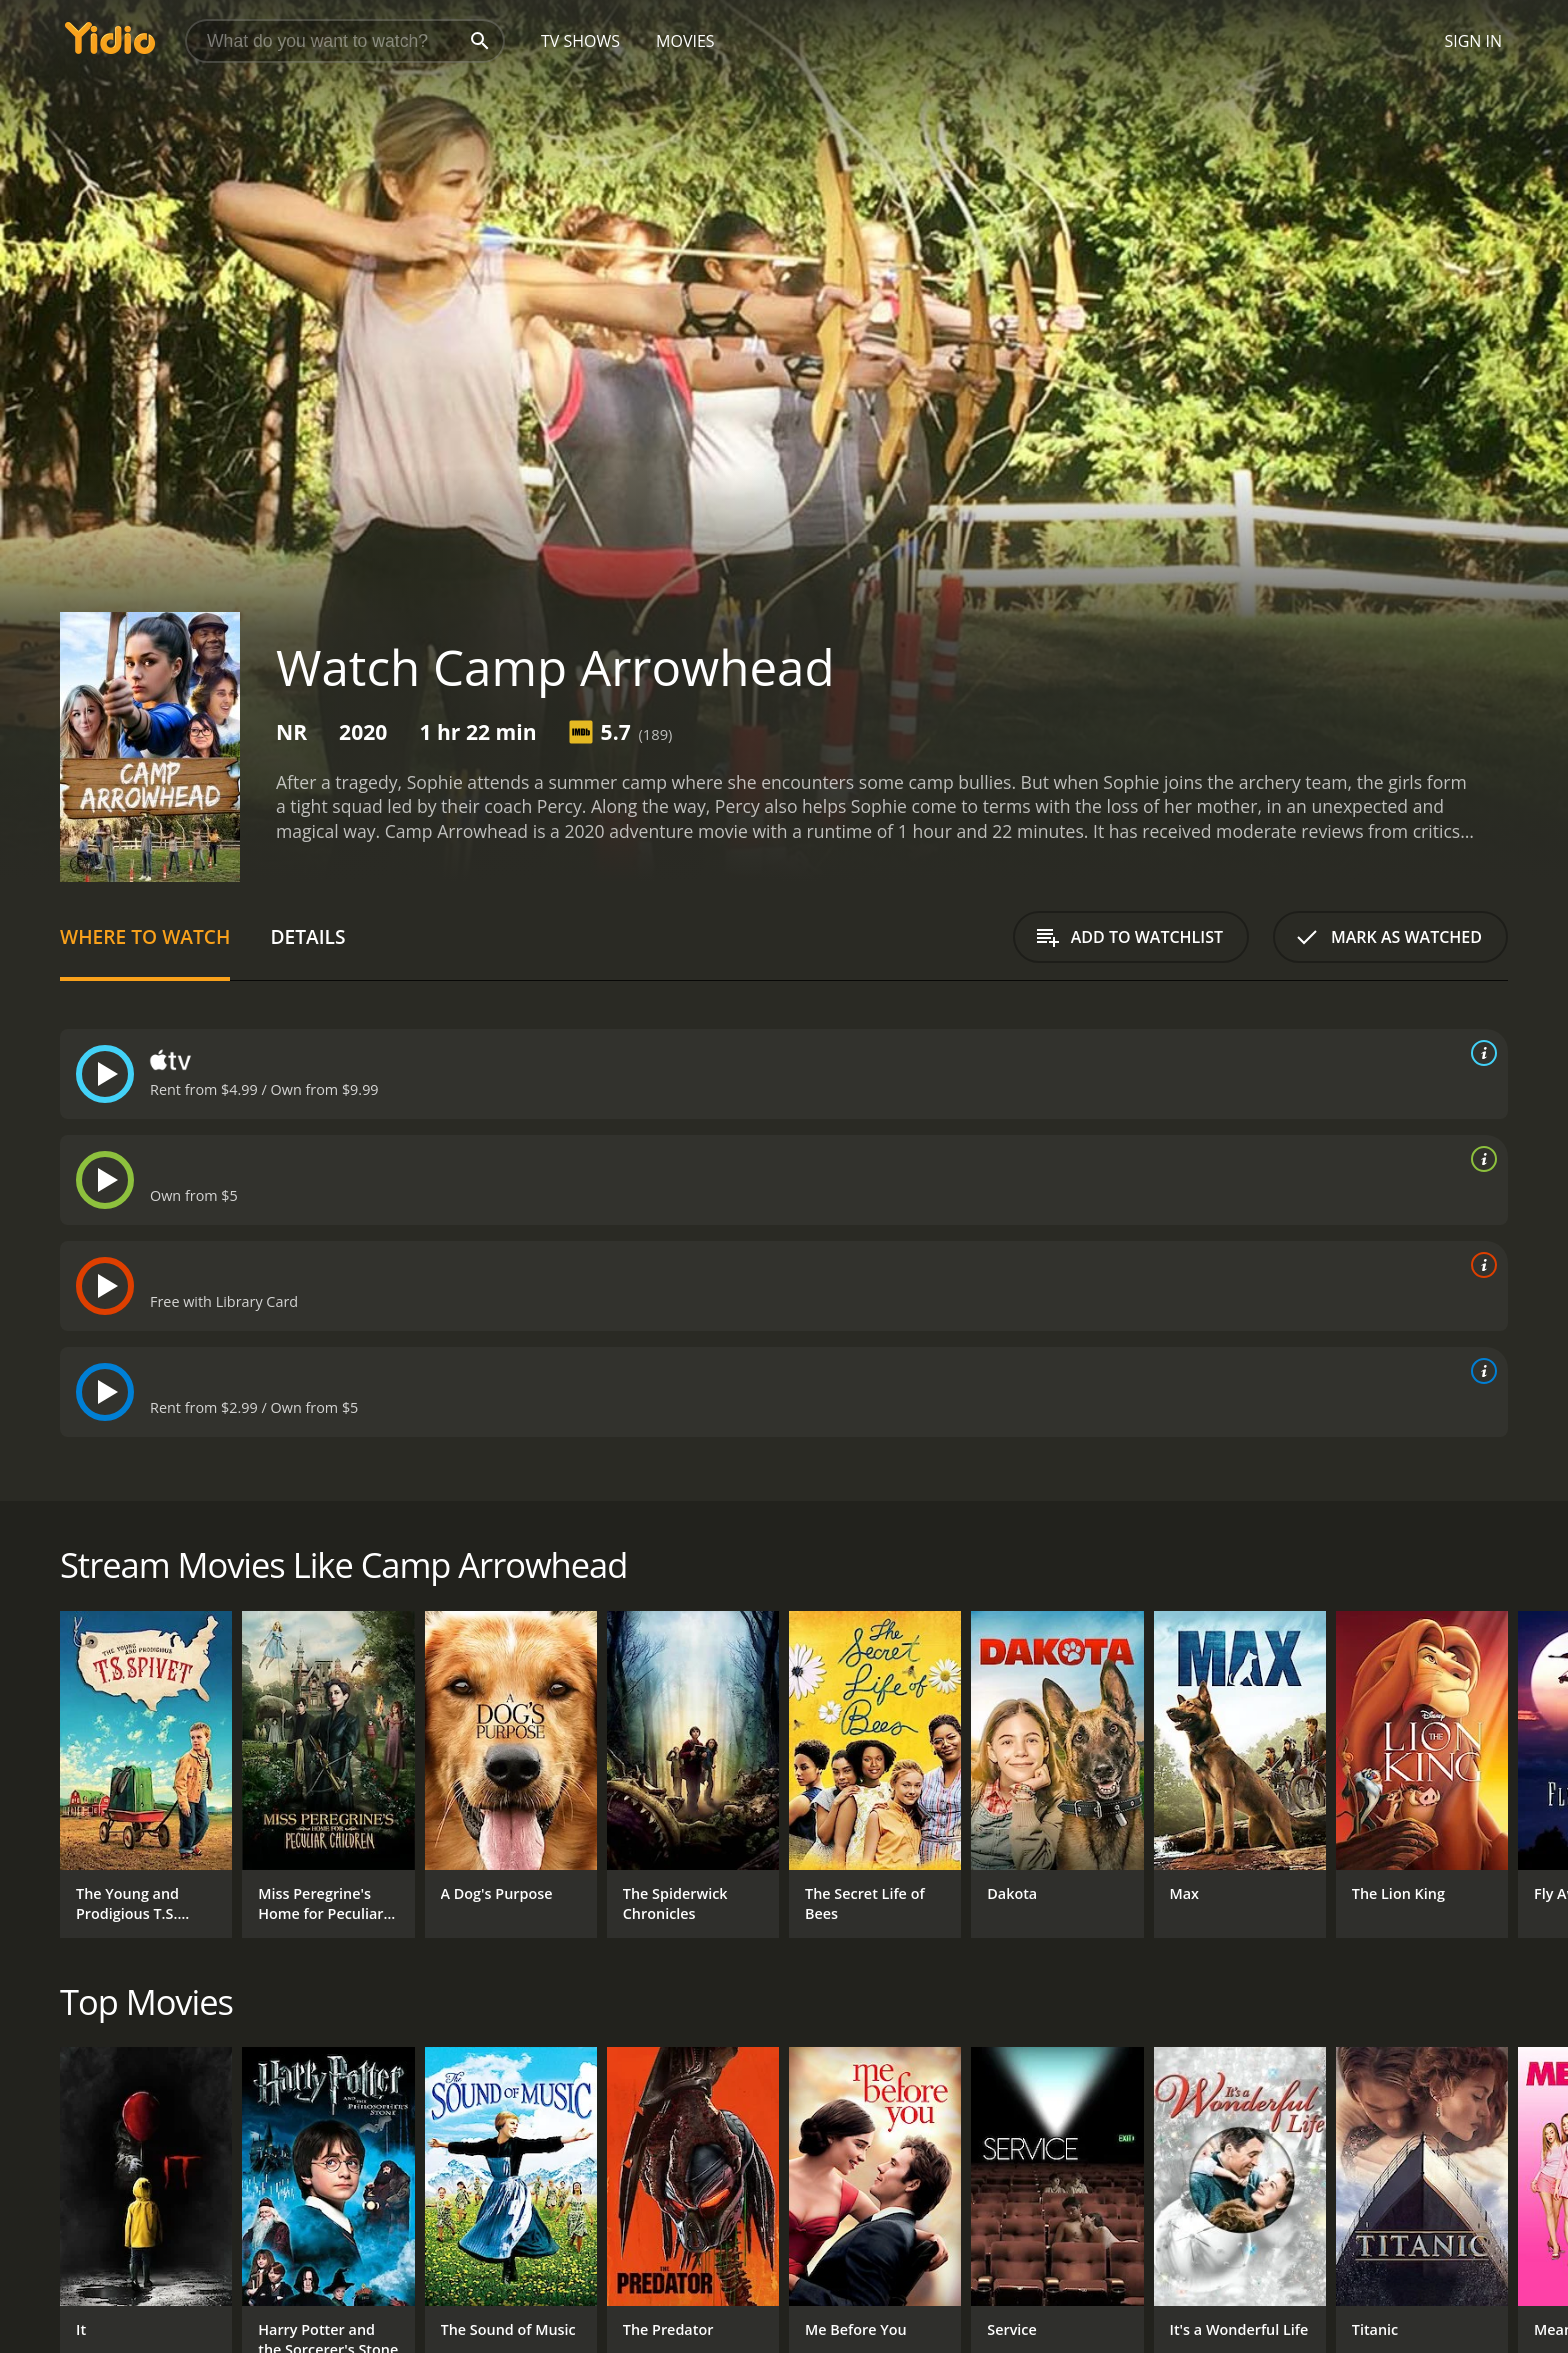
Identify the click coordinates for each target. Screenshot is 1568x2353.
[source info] (1480, 1053)
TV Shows (580, 41)
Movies (685, 41)
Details (307, 936)
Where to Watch (145, 936)
